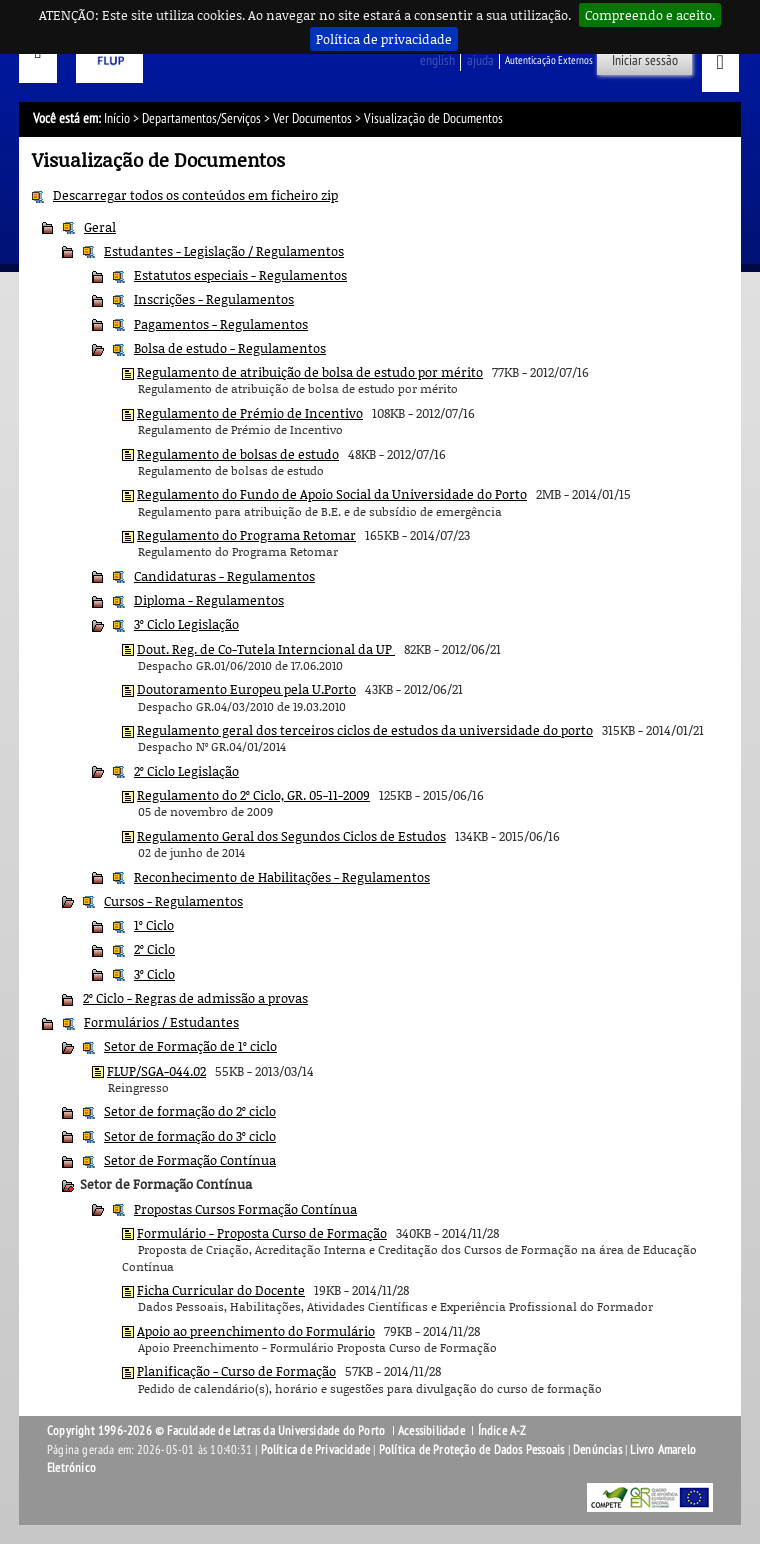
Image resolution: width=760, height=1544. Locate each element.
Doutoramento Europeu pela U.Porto (246, 689)
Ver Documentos (312, 118)
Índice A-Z (502, 1431)
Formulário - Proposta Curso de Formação (262, 1233)
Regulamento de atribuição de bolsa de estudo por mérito (310, 372)
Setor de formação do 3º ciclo (190, 1136)
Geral (100, 227)
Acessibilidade (431, 1431)
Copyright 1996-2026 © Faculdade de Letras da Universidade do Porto (217, 1431)
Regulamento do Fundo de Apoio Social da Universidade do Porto (332, 494)
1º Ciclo (154, 925)
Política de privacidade (384, 39)
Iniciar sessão (645, 60)
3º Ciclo (154, 974)
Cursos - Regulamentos (173, 901)
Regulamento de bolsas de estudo (238, 454)
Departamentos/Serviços (201, 118)
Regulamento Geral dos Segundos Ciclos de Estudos (291, 836)
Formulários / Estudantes (161, 1022)
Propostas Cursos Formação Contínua (245, 1209)
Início (117, 118)
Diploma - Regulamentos (209, 600)
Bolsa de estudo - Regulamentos (230, 348)
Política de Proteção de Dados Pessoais (472, 1450)
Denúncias (597, 1450)
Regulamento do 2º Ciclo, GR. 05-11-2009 (253, 795)
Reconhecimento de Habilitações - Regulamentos (282, 877)
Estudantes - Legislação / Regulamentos (224, 251)
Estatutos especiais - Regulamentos (240, 275)
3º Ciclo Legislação (186, 624)
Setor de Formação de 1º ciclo (190, 1046)
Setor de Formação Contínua (190, 1160)
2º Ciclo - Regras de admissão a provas (195, 998)
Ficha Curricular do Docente (221, 1290)
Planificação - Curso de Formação (236, 1371)
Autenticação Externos (549, 60)
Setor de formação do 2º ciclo (190, 1111)
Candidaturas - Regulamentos (224, 576)
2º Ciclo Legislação (186, 771)
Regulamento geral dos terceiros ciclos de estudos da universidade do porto (365, 730)
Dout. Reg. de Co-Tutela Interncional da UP (266, 649)
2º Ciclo (154, 949)
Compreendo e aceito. (650, 15)
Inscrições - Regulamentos (214, 299)
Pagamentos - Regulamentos (221, 324)
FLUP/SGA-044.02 (156, 1071)
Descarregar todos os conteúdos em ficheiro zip (195, 195)
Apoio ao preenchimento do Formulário (256, 1331)
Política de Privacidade (316, 1450)
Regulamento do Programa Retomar (246, 535)
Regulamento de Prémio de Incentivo (250, 413)
